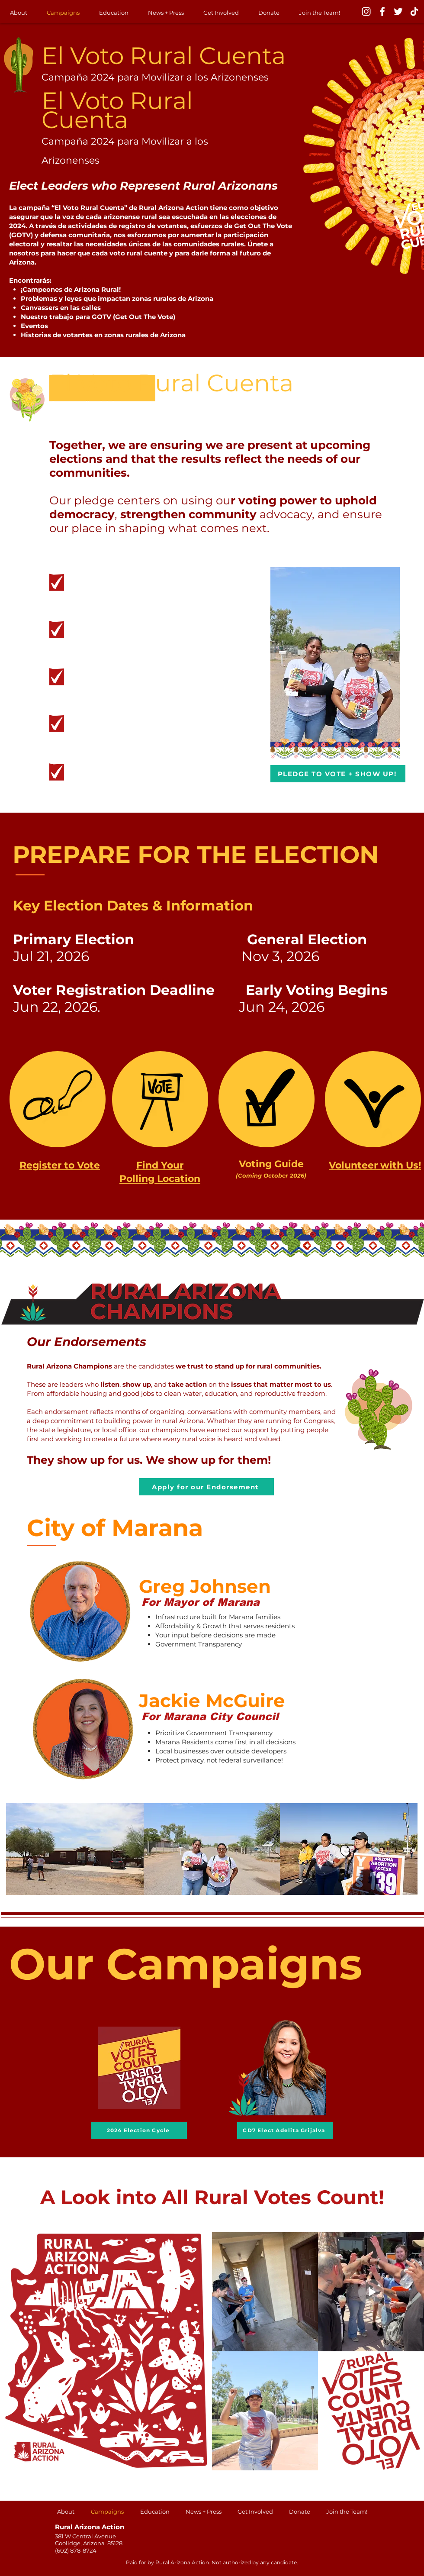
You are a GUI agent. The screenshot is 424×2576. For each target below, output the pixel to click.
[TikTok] (414, 11)
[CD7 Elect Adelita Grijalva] (285, 2130)
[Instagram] (366, 11)
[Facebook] (382, 11)
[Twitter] (398, 11)
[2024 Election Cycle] (139, 2130)
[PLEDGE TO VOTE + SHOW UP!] (337, 773)
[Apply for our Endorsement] (206, 1486)
